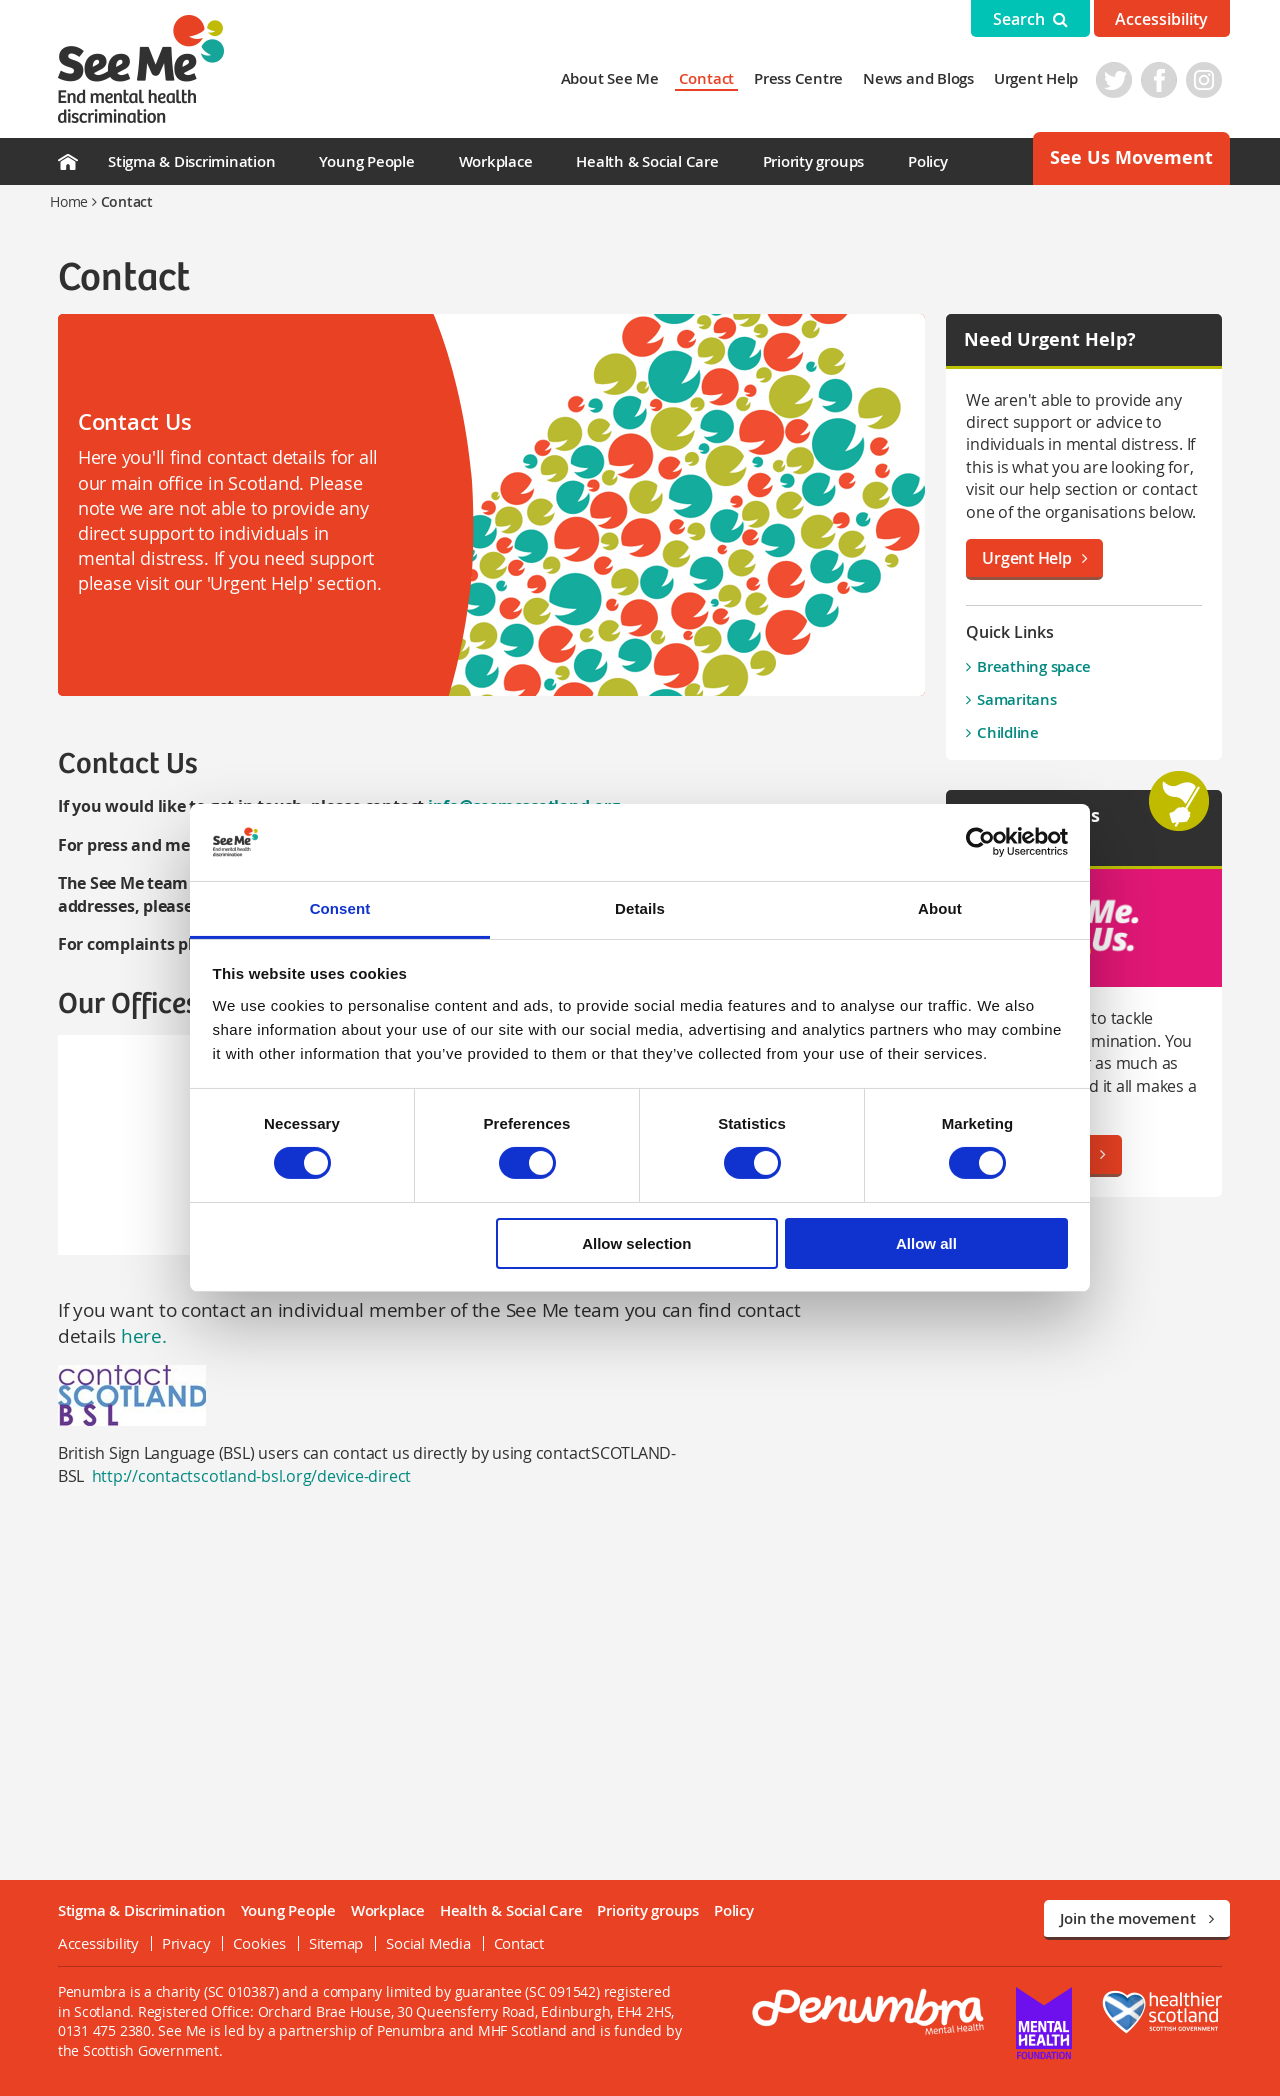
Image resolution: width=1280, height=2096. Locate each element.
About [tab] (940, 908)
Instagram (1212, 80)
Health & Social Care (647, 161)
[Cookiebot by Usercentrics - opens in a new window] (980, 842)
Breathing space (1037, 666)
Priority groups (813, 161)
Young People (366, 161)
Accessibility (1161, 19)
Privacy (178, 1943)
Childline (1012, 732)
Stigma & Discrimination (191, 161)
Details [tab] (640, 908)
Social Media (420, 1943)
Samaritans (1021, 699)
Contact (714, 78)
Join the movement (1137, 1918)
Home (69, 201)
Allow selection (636, 1243)
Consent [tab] (340, 908)
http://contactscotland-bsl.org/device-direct (243, 1476)
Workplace (496, 161)
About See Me (617, 78)
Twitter (1122, 80)
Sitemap (328, 1943)
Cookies (252, 1943)
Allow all (926, 1243)
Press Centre (806, 78)
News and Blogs (926, 78)
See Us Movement (1131, 157)
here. (133, 1336)
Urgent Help (1044, 78)
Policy (928, 161)
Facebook (1167, 80)
